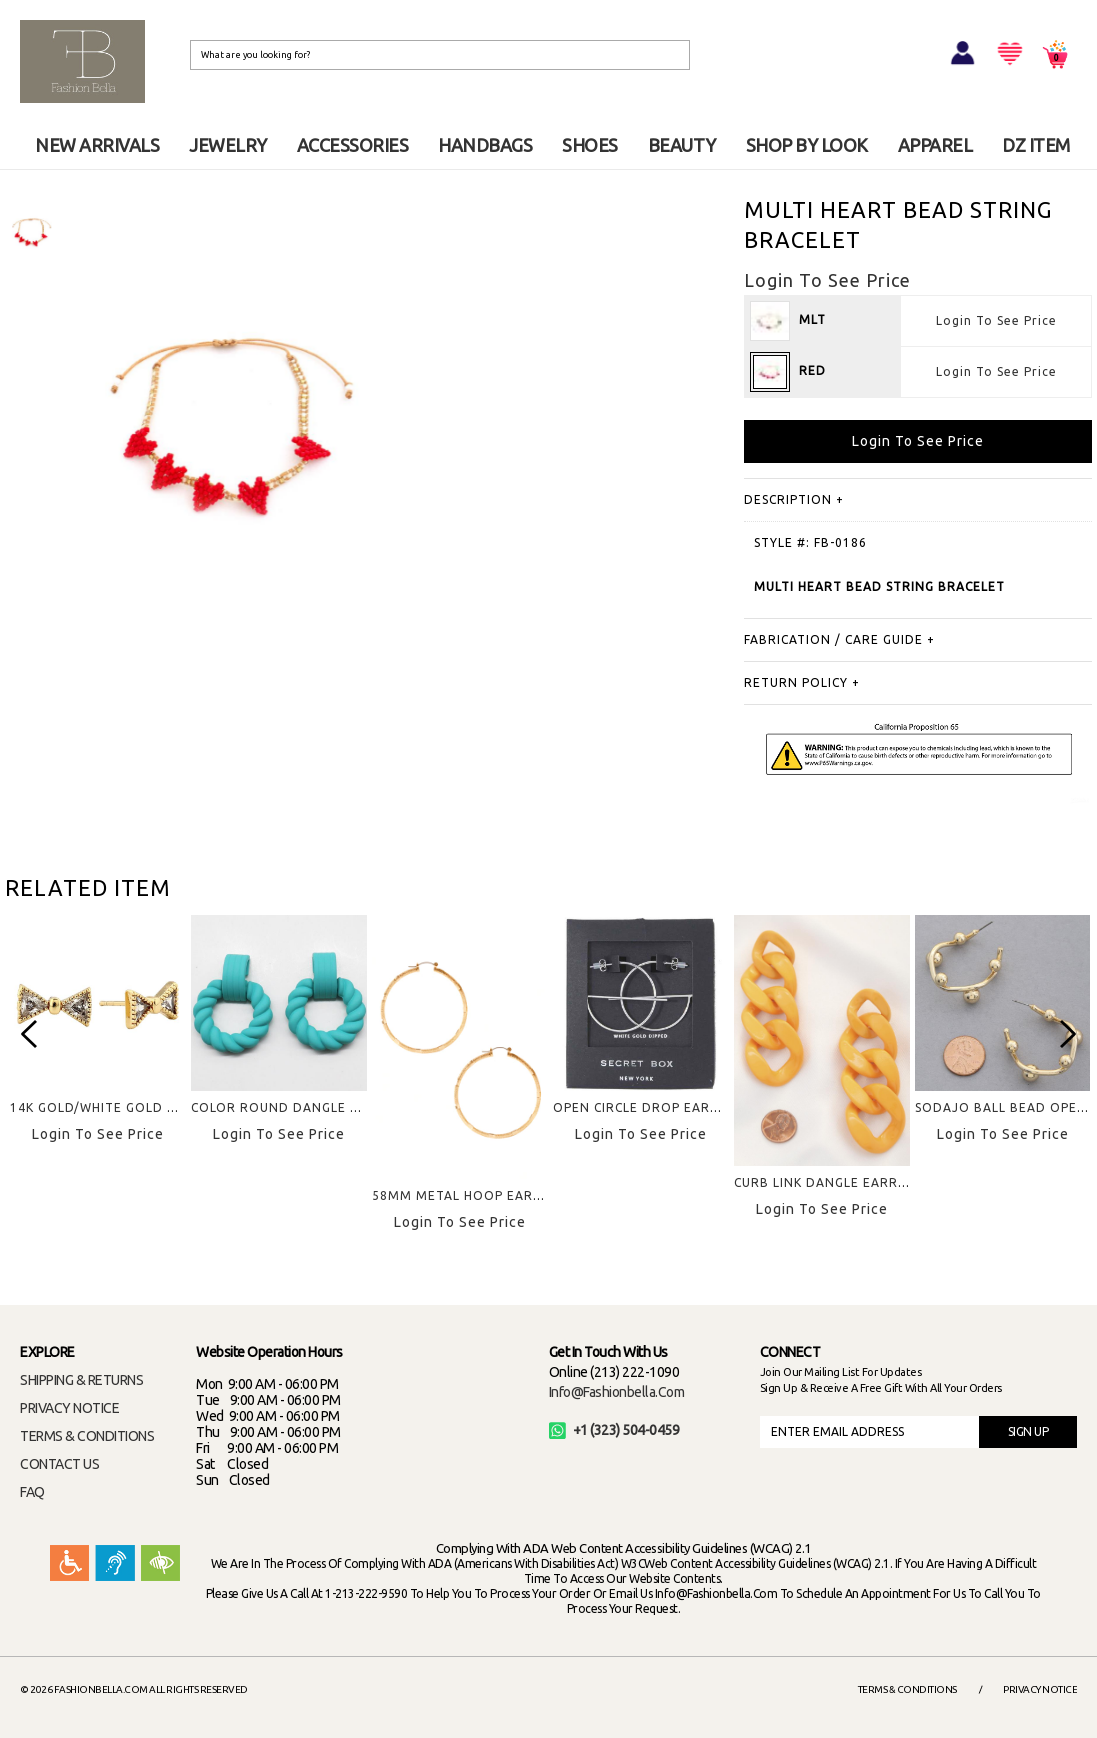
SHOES (590, 145)
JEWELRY (228, 145)
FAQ (32, 1492)
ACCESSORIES (353, 145)
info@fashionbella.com (617, 1392)
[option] (31, 231)
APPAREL (935, 145)
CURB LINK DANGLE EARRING (827, 1182)
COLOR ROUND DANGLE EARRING (299, 1107)
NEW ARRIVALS (97, 145)
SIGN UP (1028, 1431)
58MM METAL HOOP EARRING (468, 1195)
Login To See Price (996, 320)
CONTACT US (59, 1464)
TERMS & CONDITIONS (87, 1436)
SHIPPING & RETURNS (81, 1380)
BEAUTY (682, 145)
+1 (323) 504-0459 (614, 1430)
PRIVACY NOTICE (69, 1408)
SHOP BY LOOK (807, 145)
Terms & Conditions (907, 1689)
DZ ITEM (1036, 145)
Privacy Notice (1040, 1689)
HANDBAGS (485, 145)
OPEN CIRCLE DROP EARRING (647, 1107)
